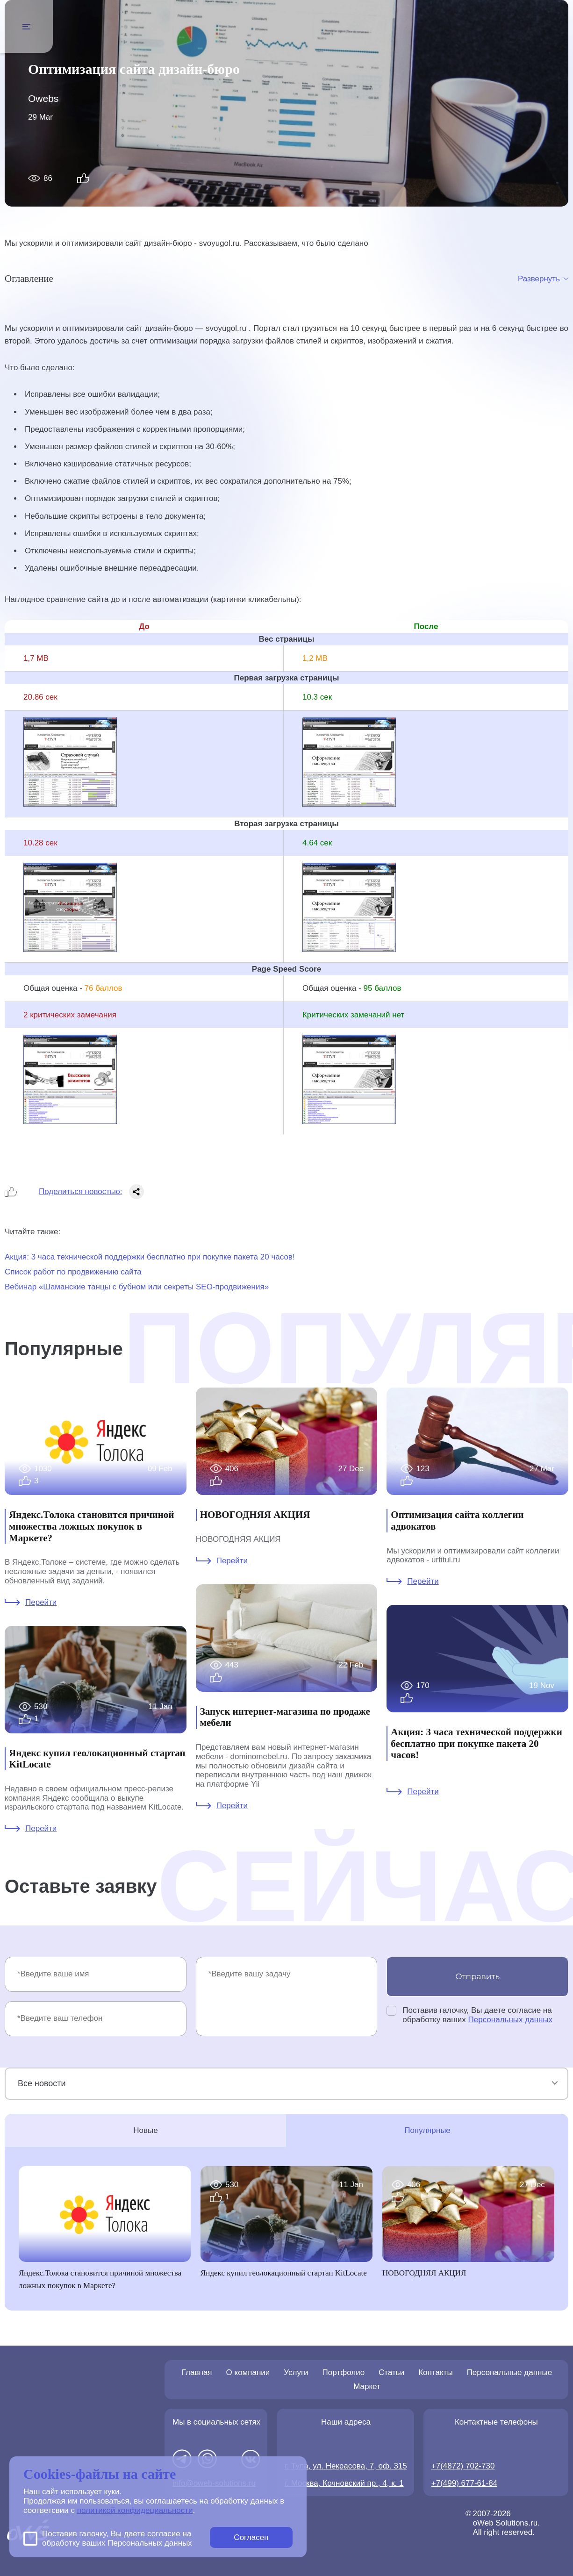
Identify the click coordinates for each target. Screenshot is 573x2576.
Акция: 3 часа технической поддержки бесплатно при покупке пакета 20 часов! (150, 1256)
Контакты (435, 2372)
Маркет (366, 2386)
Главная (197, 2372)
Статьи (391, 2372)
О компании (248, 2372)
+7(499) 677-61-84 (464, 2483)
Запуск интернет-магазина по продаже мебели (285, 1717)
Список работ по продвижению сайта (73, 1271)
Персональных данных (510, 2019)
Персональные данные (509, 2372)
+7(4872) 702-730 (463, 2466)
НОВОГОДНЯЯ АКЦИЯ (255, 1514)
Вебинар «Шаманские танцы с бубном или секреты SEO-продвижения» (137, 1286)
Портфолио (343, 2372)
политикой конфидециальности (135, 2510)
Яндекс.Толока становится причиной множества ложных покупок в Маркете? (91, 1526)
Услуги (296, 2372)
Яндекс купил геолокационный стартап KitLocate (97, 1758)
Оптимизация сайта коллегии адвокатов (457, 1520)
